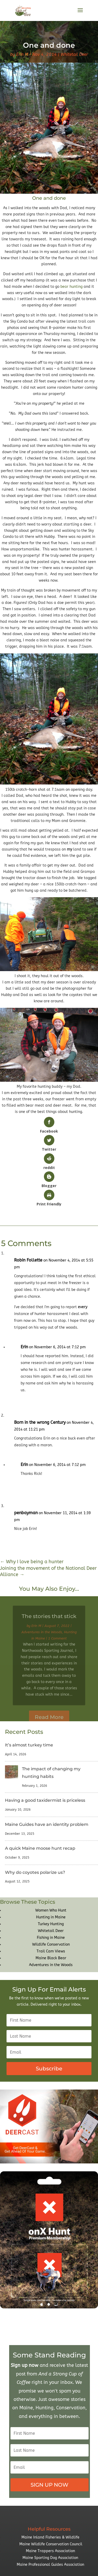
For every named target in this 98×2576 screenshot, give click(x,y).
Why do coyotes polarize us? (35, 1872)
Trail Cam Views (51, 1951)
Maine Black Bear (51, 1958)
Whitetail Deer (74, 54)
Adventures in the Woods (41, 1637)
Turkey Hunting (51, 1924)
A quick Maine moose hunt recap (40, 1848)
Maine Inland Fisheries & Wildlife (50, 2537)
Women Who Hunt (50, 1910)
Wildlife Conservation (51, 1944)
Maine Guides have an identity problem (46, 1824)
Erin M (22, 54)
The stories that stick (49, 1622)
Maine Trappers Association (50, 2551)
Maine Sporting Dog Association (50, 2558)
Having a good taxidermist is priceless (45, 1800)
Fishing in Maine (51, 1937)
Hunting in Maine (51, 1917)
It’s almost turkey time (29, 1744)
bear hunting (71, 286)
